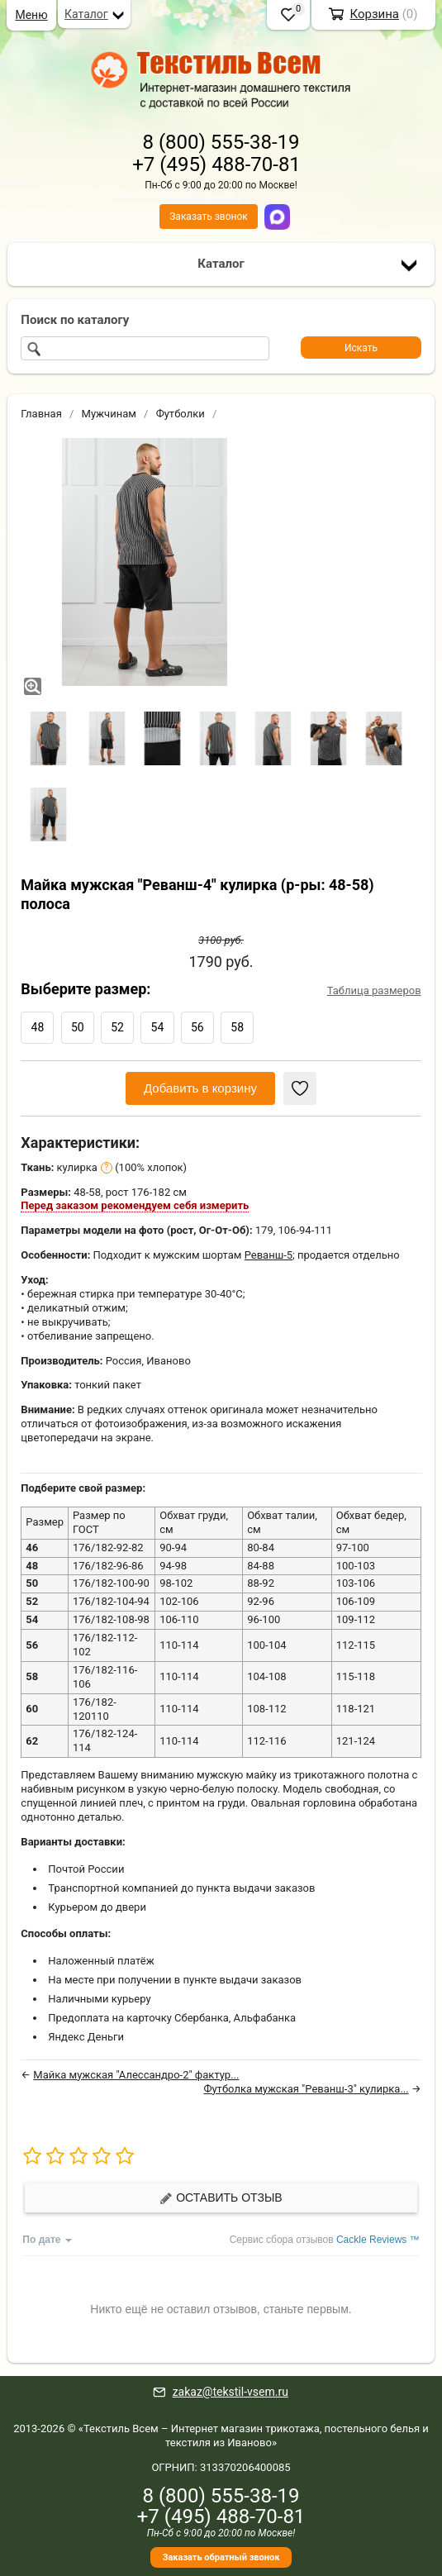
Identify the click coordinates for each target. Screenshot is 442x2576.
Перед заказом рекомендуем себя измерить (135, 1205)
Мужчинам (109, 413)
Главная (41, 413)
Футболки (180, 413)
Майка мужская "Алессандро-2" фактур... (136, 2075)
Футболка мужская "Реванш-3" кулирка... (305, 2089)
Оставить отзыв (220, 2198)
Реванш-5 (268, 1255)
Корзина (374, 14)
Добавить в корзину (200, 1088)
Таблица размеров (374, 990)
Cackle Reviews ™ (378, 2239)
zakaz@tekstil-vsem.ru (230, 2391)
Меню (31, 14)
